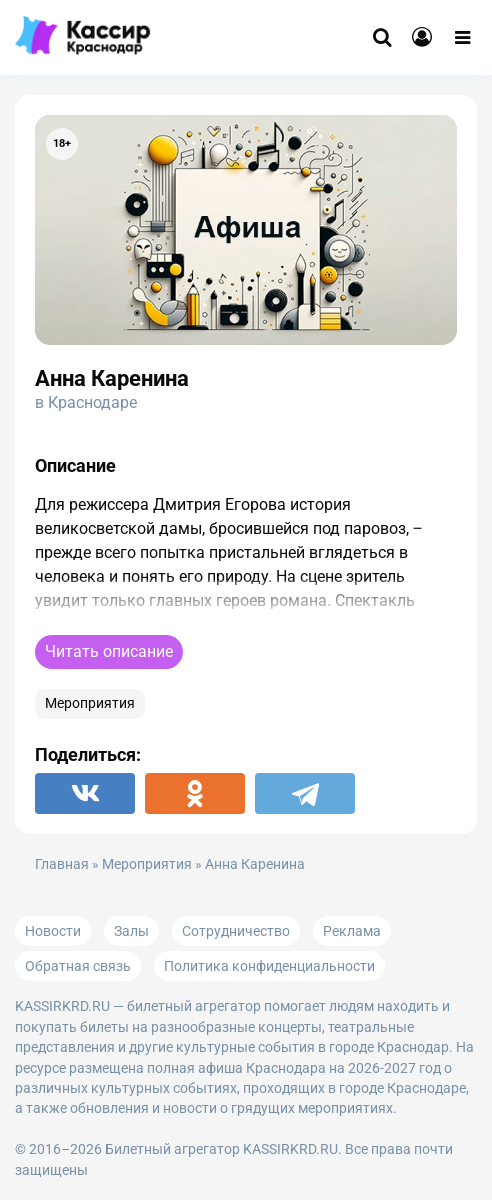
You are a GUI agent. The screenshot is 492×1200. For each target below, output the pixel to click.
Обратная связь (78, 966)
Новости (53, 931)
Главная (62, 864)
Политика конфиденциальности (269, 966)
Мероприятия (90, 703)
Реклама (352, 931)
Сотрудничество (236, 931)
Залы (131, 931)
